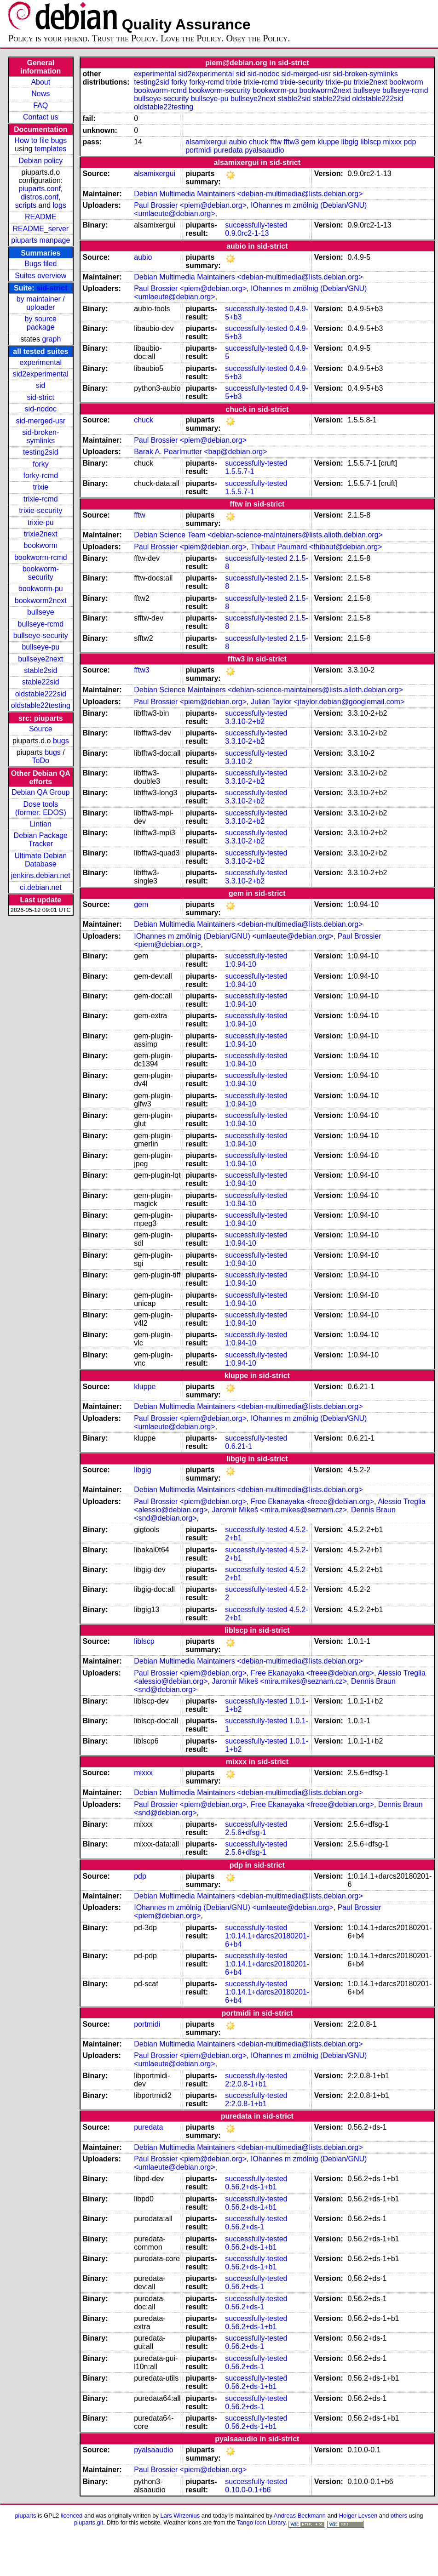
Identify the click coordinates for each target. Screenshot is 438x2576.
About (40, 82)
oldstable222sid (40, 694)
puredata (228, 150)
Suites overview (40, 275)
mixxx (392, 142)
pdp (410, 142)
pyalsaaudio (264, 150)
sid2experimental (41, 374)
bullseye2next (40, 659)
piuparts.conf (39, 189)
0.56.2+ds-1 (244, 2227)
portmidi (198, 150)
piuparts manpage (40, 240)
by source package (41, 323)
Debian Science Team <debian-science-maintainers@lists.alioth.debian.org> (258, 535)
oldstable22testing (40, 705)
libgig (349, 142)
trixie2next (41, 534)
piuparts (25, 2515)
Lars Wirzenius (180, 2515)
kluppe (328, 142)
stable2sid (40, 670)
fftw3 (291, 142)
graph (51, 339)
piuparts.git (88, 2522)
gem (308, 142)
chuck (258, 142)
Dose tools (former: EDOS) (40, 808)
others (399, 2515)
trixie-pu (41, 522)
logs (59, 205)
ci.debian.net (41, 887)
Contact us (40, 117)
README (40, 217)
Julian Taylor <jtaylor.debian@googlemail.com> (327, 702)
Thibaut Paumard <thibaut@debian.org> (316, 547)
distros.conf (39, 197)
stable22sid (40, 682)
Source (40, 729)
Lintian (41, 824)
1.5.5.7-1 (239, 471)
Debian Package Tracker (41, 840)
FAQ (40, 105)
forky (41, 464)
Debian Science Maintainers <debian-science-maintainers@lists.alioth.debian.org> (268, 690)
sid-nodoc (41, 409)
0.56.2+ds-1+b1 (251, 2187)
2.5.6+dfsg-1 (245, 1832)
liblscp (370, 142)
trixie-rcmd (40, 499)
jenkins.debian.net (40, 875)
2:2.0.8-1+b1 (245, 2084)
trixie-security (40, 510)
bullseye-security (40, 635)
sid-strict (52, 288)
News (40, 93)
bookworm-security (41, 573)
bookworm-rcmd (40, 557)
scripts (25, 205)
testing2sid (40, 452)
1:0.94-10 (240, 964)
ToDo (40, 760)
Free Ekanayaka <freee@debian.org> (312, 1501)
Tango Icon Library (261, 2522)
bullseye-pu (40, 647)
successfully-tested (256, 225)
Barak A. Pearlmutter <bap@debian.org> (200, 452)
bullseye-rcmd (40, 624)
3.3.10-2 (238, 761)
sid (40, 385)
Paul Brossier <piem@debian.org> (190, 205)
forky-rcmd (40, 475)
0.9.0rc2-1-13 (247, 233)
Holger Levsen (358, 2515)
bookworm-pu (40, 589)
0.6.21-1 (238, 1446)
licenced (72, 2515)
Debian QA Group (40, 792)
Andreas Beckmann (300, 2515)
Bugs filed (40, 264)
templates (50, 149)
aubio (238, 142)
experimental (40, 362)
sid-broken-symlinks (40, 436)
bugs (61, 741)
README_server (40, 229)
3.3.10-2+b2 (245, 721)
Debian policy (40, 161)
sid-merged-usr (40, 421)
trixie (40, 487)
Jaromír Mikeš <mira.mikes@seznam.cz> (279, 1510)
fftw (276, 142)
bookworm (40, 545)
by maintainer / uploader (41, 303)
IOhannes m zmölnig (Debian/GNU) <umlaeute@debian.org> (233, 936)
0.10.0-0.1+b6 (248, 2490)
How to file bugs (40, 140)
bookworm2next (41, 600)
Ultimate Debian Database (40, 860)
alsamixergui (206, 142)
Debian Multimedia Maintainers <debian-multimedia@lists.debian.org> (248, 194)
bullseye (40, 612)
